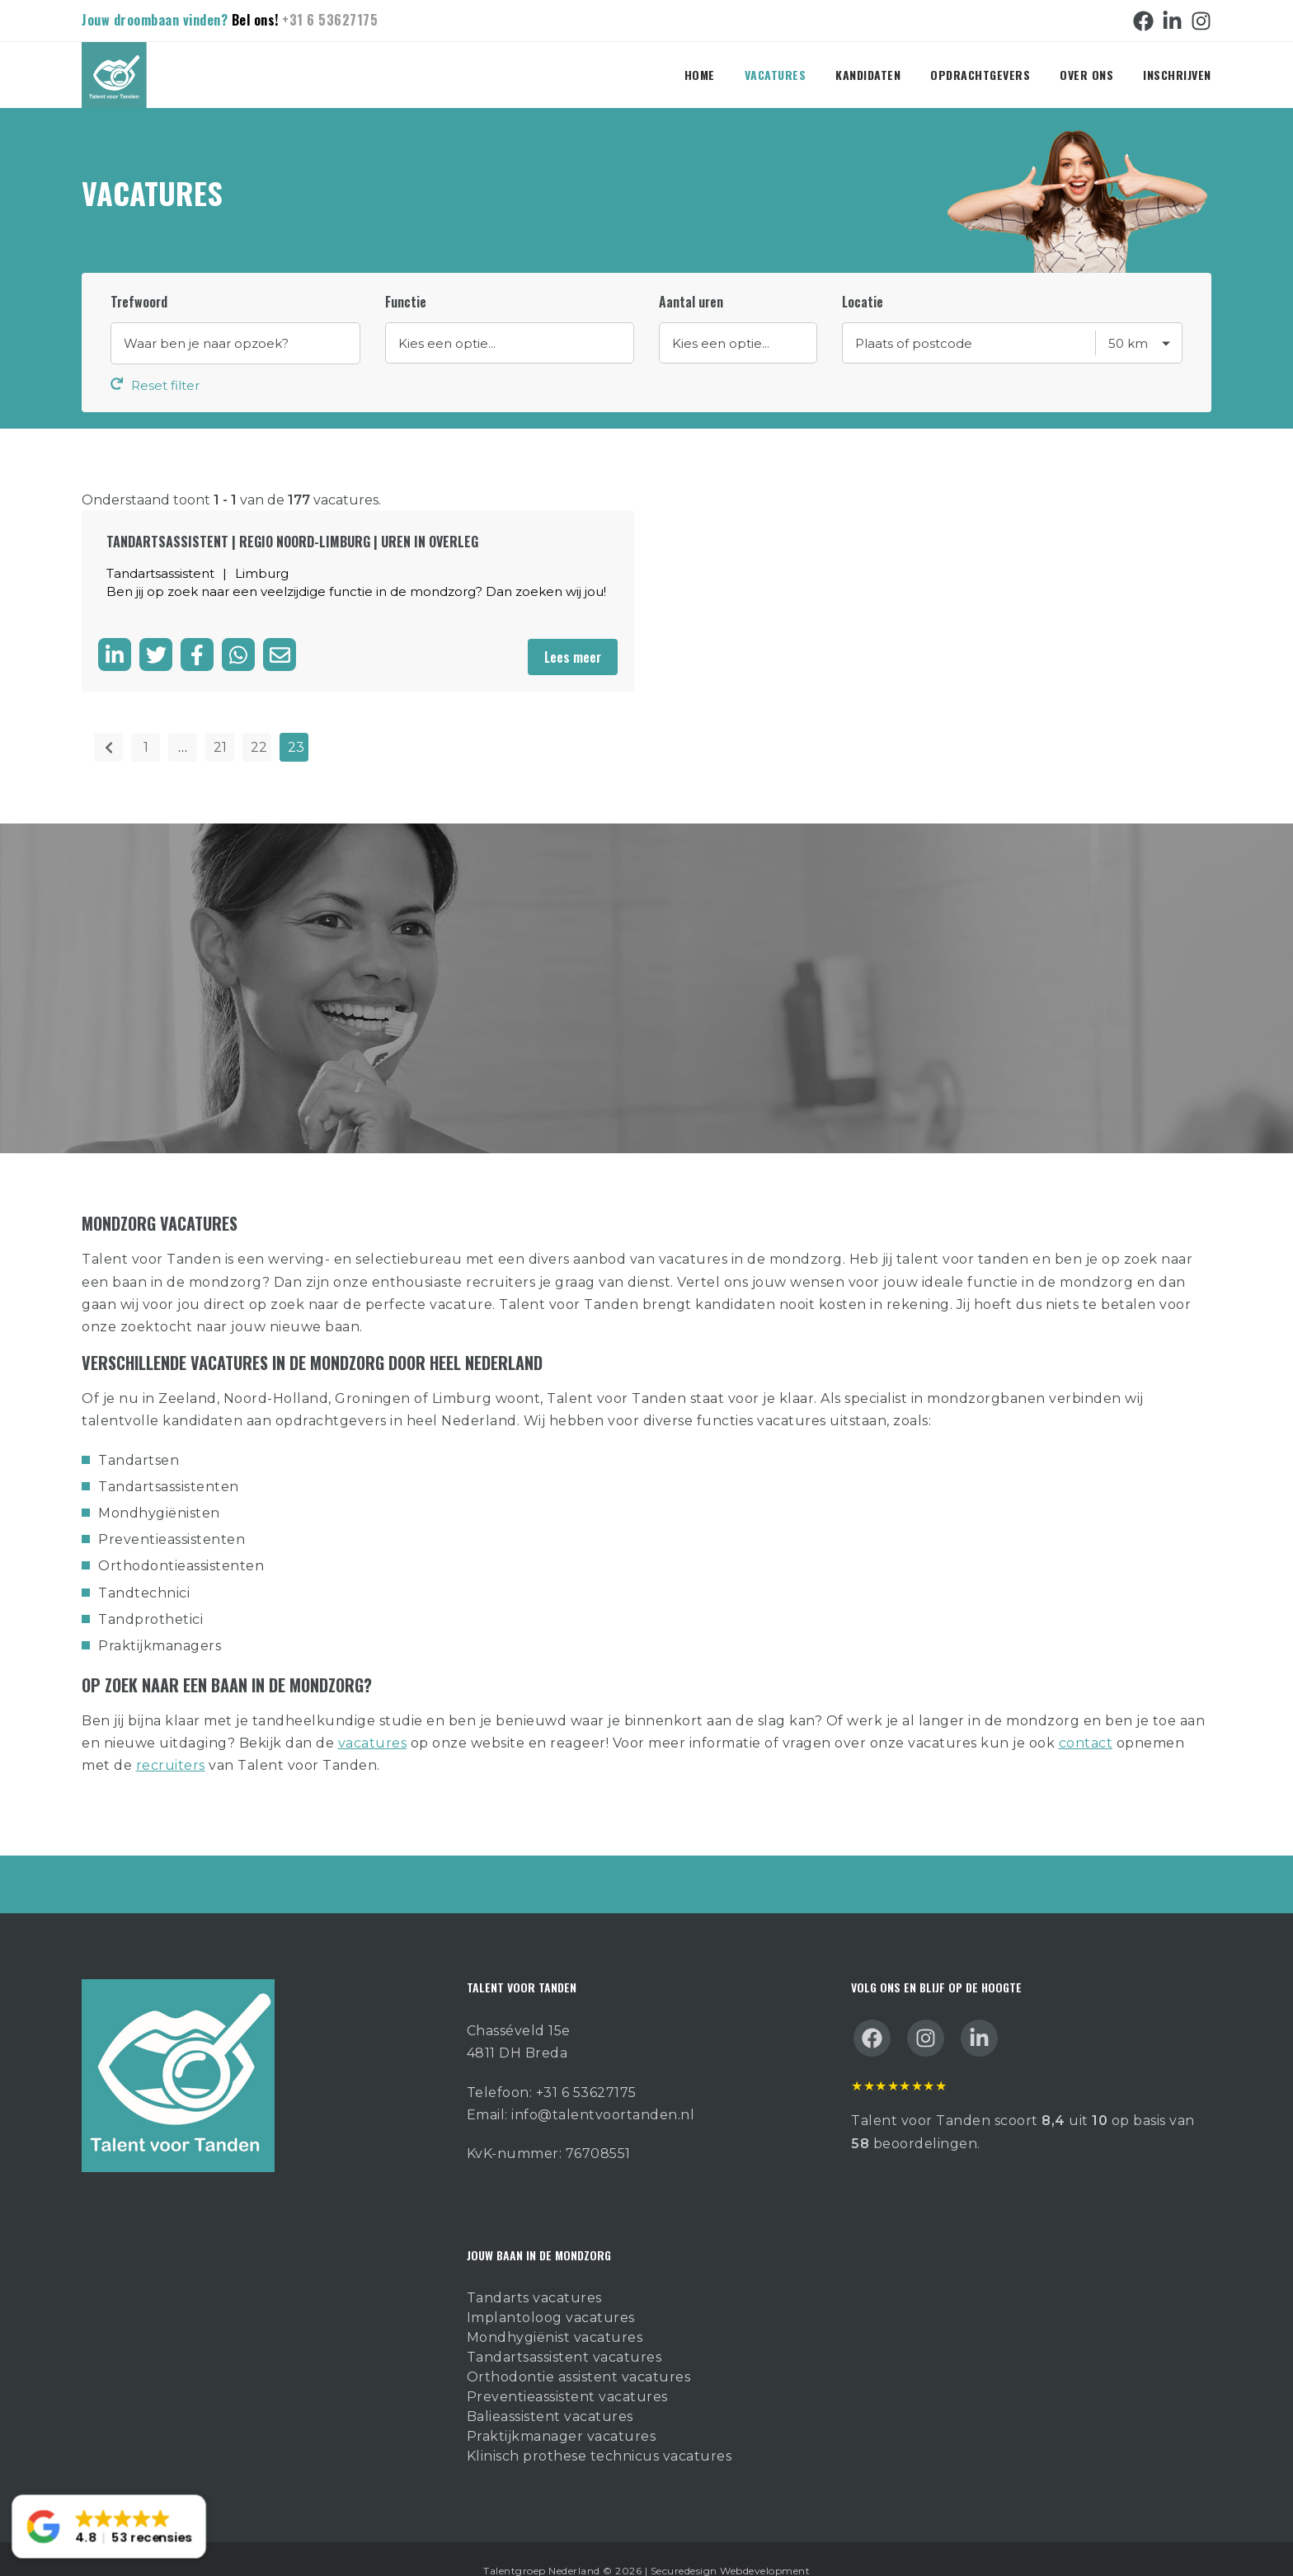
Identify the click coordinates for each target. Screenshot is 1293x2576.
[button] (108, 2527)
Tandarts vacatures (534, 2273)
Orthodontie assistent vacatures (579, 2352)
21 (220, 723)
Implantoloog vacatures (551, 2293)
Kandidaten (867, 74)
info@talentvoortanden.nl (602, 2090)
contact (1086, 1718)
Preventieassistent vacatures (567, 2372)
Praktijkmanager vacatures (561, 2411)
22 (259, 723)
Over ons (1086, 74)
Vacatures (775, 74)
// (510, 343)
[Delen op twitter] (155, 633)
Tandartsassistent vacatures (564, 2332)
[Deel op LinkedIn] (114, 633)
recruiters (170, 1741)
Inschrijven (1177, 74)
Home (699, 74)
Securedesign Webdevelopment (731, 2546)
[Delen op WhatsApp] (238, 633)
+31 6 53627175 (330, 20)
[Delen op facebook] (197, 633)
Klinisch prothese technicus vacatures (599, 2431)
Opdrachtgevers (980, 74)
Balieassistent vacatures (550, 2392)
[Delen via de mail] (279, 633)
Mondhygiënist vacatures (555, 2312)
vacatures (372, 1718)
